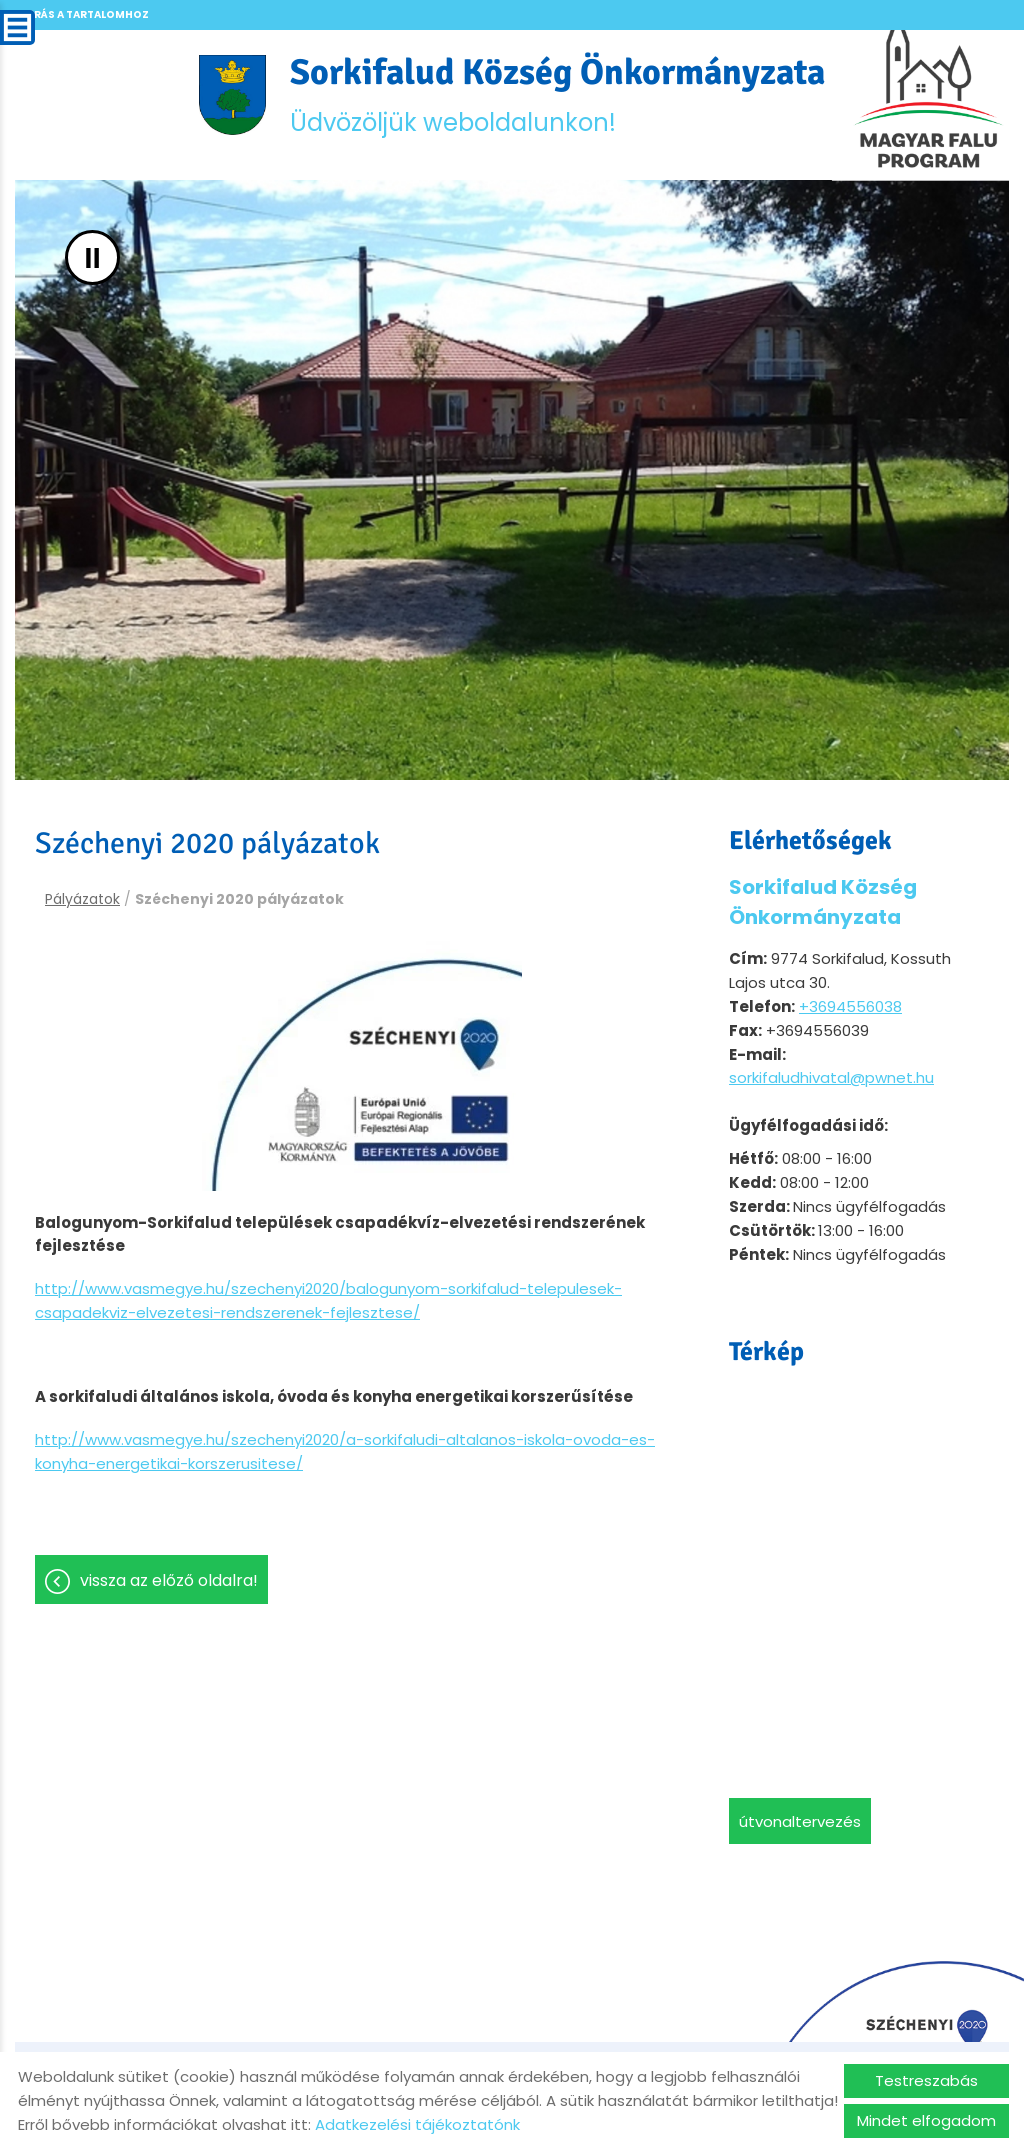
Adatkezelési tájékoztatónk (417, 2124)
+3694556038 (850, 1006)
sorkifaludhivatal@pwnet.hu (831, 1077)
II (92, 257)
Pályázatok (82, 899)
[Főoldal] (232, 95)
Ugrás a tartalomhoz (83, 14)
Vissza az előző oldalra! (169, 1580)
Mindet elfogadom (926, 2120)
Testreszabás (926, 2080)
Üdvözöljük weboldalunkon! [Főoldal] (557, 94)
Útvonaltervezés (800, 1821)
